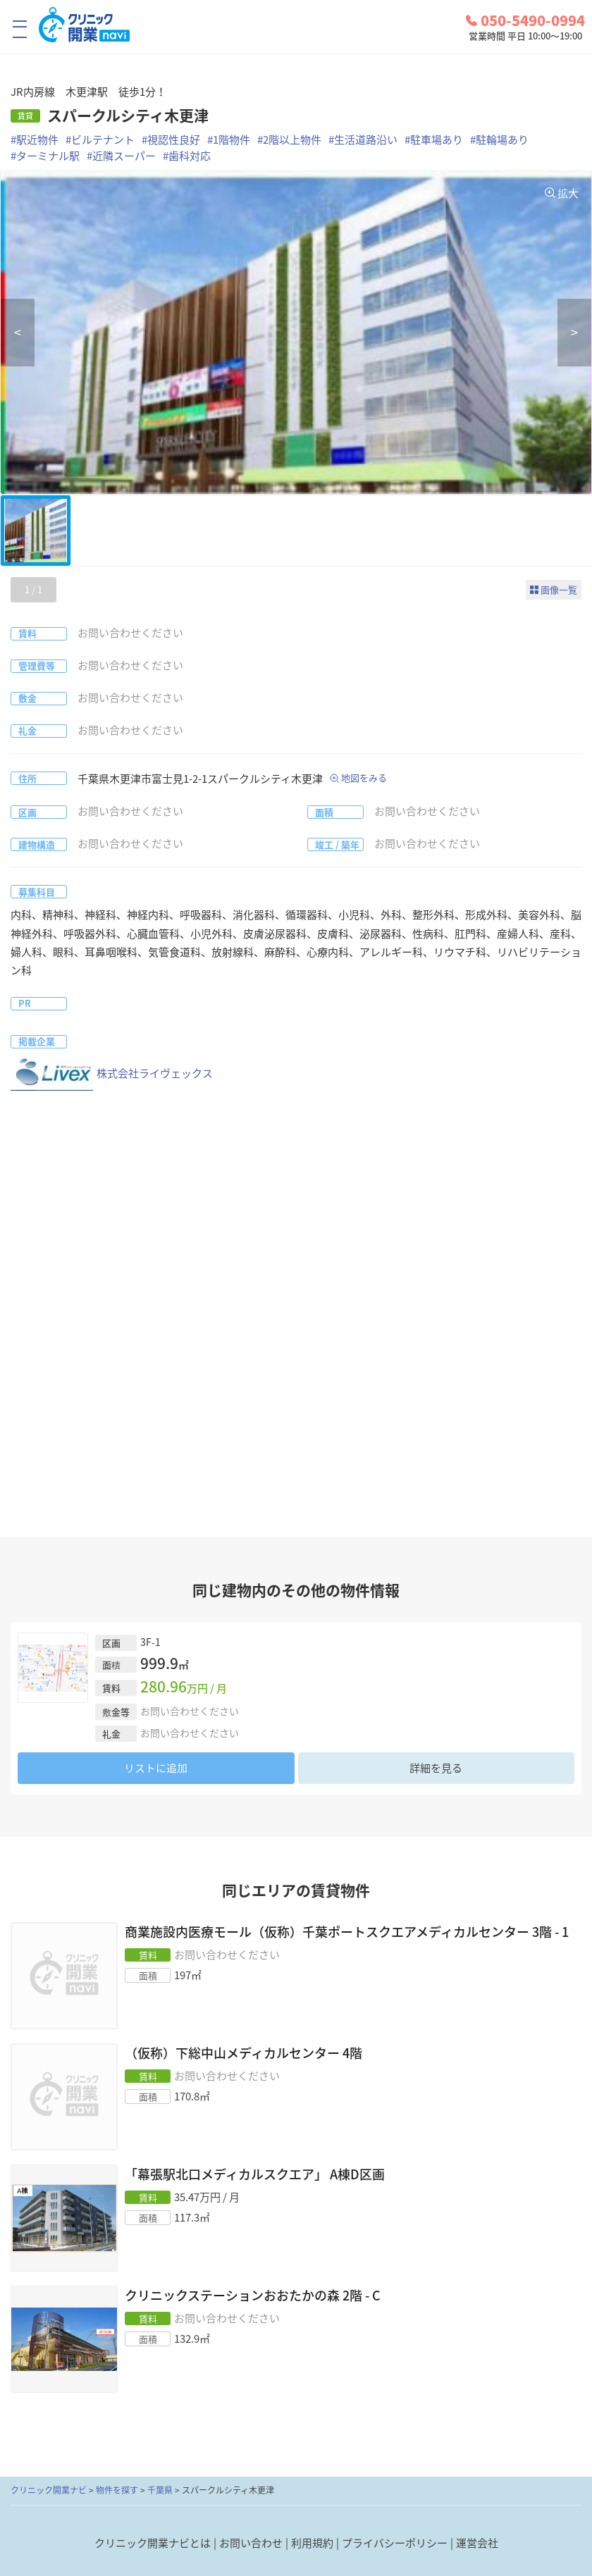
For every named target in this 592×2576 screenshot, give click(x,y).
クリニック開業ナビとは (152, 2543)
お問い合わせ (251, 2543)
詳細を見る (435, 1768)
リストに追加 (155, 1768)
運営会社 (477, 2543)
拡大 (568, 193)
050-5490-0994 (525, 20)
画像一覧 (559, 589)
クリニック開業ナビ (49, 2490)
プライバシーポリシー (395, 2543)
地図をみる (364, 777)
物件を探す (117, 2490)
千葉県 (160, 2490)
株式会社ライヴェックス (112, 1073)
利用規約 (312, 2543)
